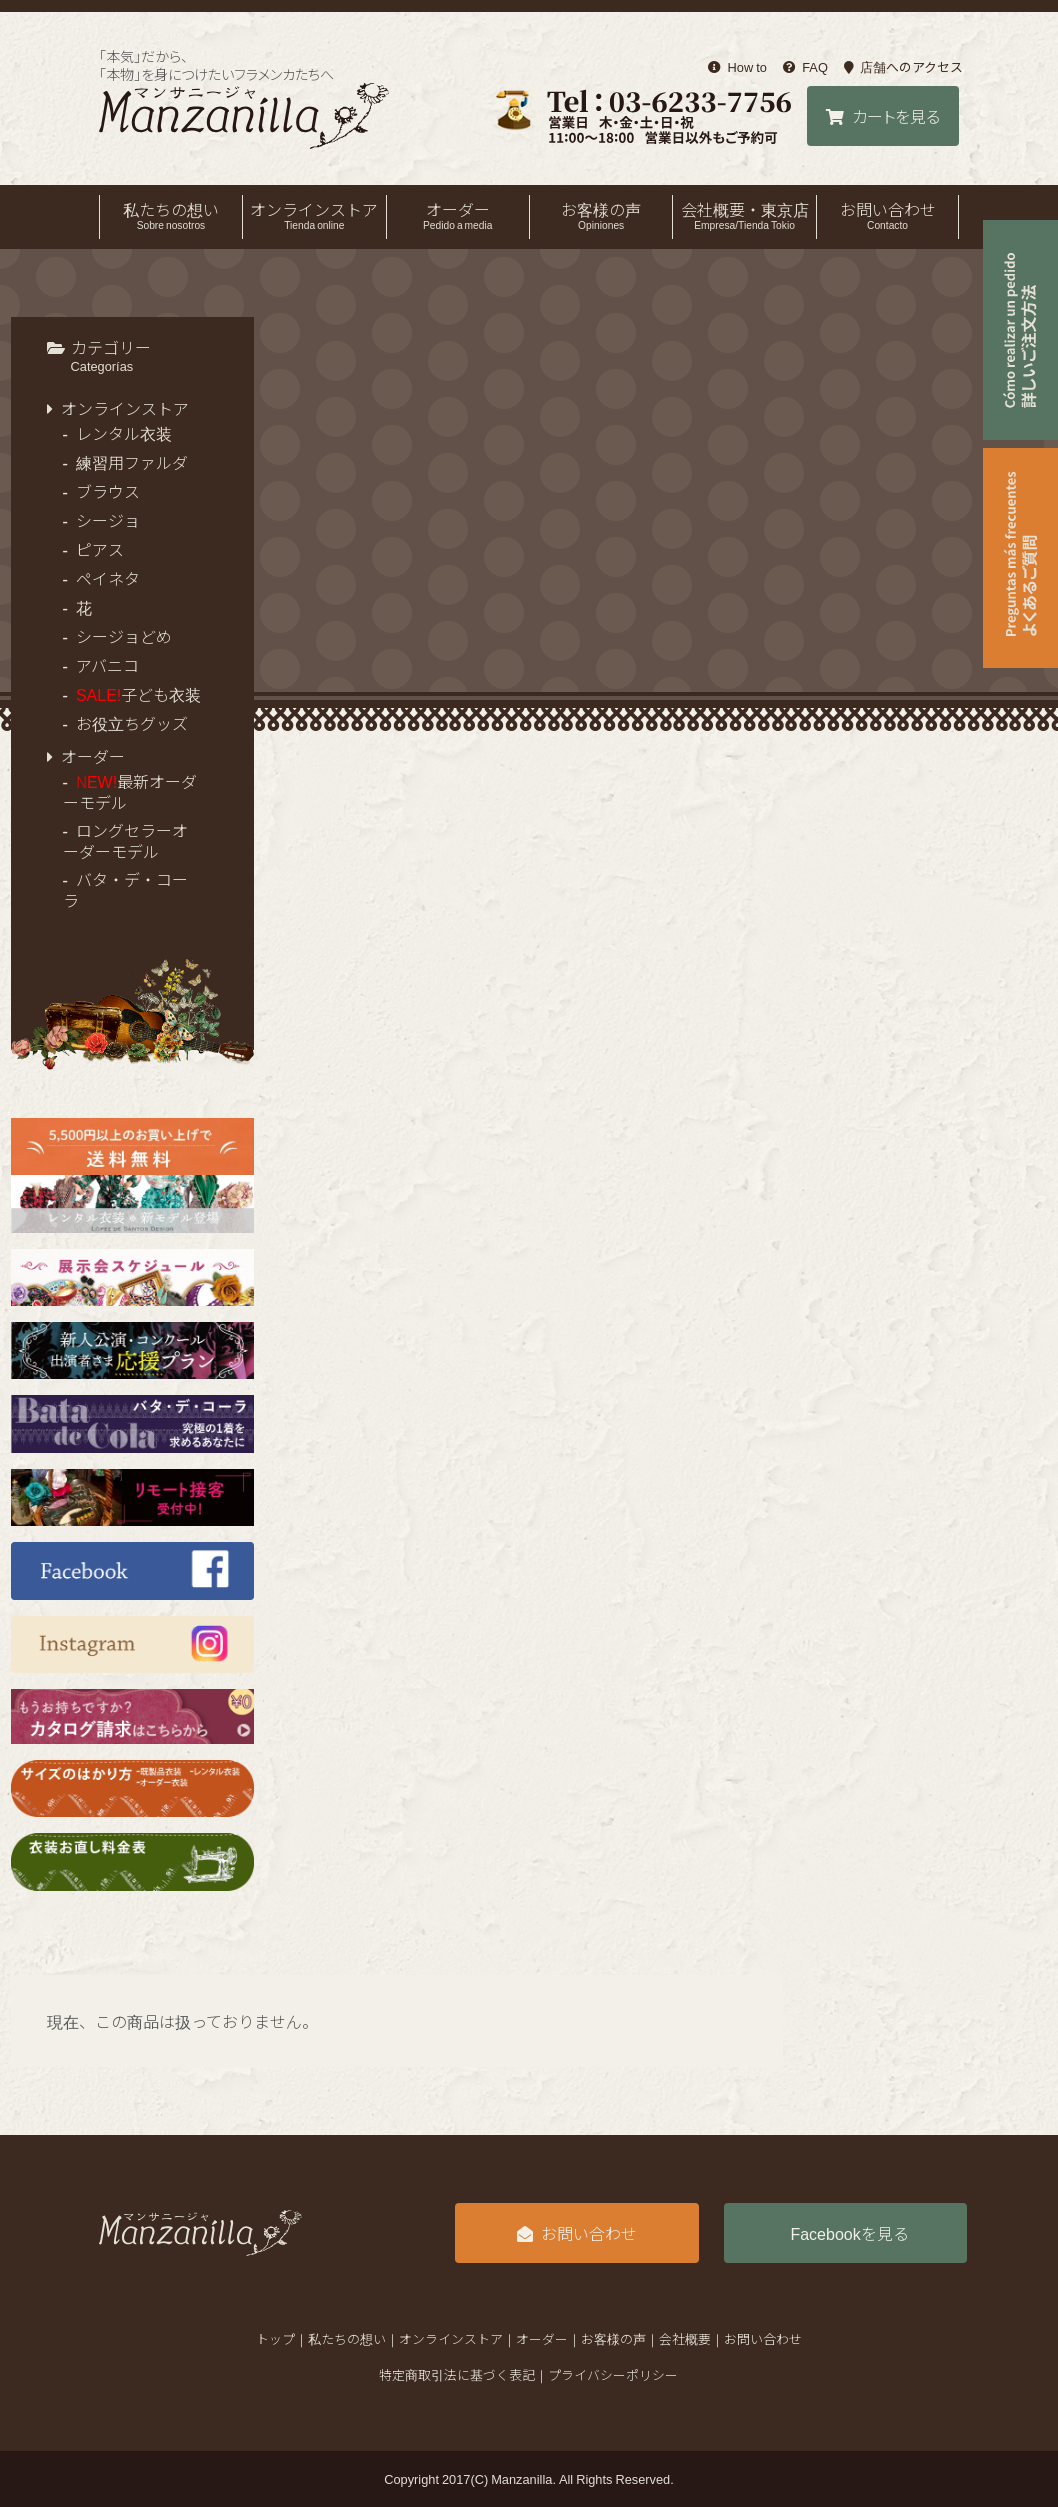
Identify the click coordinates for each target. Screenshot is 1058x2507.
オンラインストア (314, 215)
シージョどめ (124, 636)
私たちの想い (171, 215)
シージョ (108, 520)
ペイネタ (108, 578)
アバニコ (107, 665)
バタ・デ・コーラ (125, 889)
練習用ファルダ (132, 462)
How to (737, 67)
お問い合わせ (887, 215)
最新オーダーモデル (130, 791)
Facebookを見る (849, 2233)
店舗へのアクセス (903, 67)
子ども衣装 (138, 694)
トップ (275, 2338)
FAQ (805, 67)
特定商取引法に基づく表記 (457, 2374)
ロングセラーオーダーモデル (125, 840)
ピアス (100, 549)
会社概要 (685, 2338)
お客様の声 (601, 215)
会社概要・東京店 (744, 215)
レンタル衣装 (124, 433)
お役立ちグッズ (132, 723)
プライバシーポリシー (613, 2374)
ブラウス (108, 491)
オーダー (458, 215)
